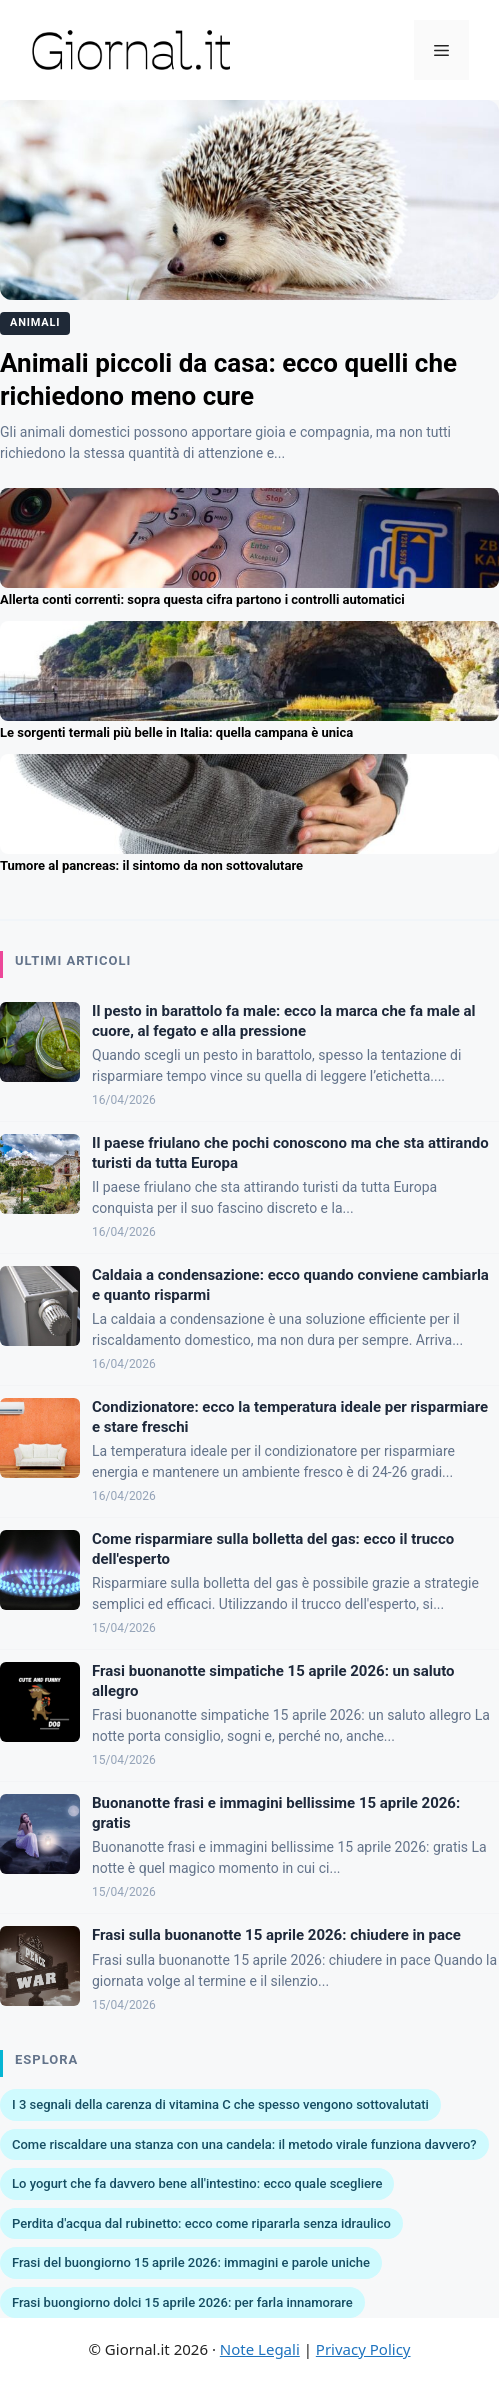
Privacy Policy (363, 2349)
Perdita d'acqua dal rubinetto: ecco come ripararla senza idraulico (201, 2223)
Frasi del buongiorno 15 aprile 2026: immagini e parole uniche (191, 2262)
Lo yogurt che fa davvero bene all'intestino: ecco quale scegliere (197, 2183)
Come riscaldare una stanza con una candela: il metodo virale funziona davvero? (244, 2144)
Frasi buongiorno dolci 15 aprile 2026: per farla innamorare (182, 2302)
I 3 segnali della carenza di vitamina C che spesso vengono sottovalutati (220, 2104)
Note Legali (260, 2349)
